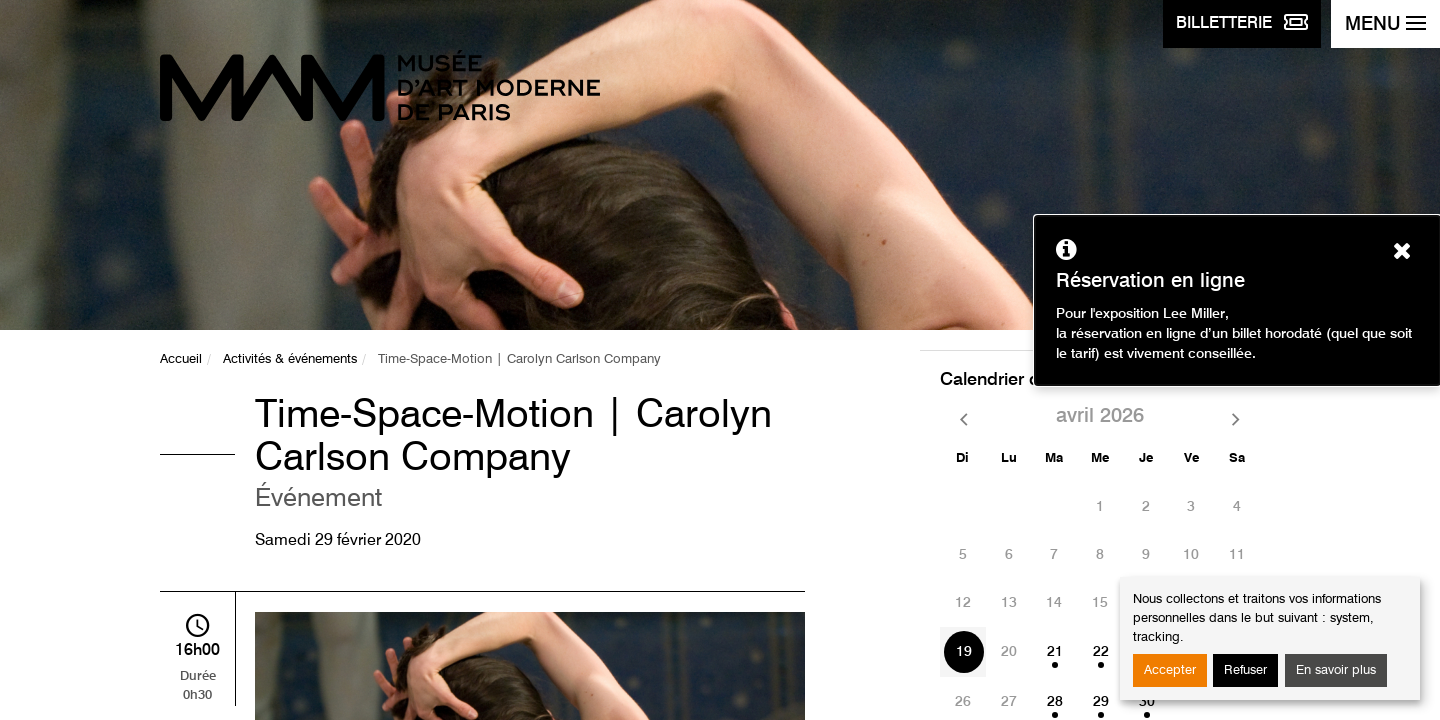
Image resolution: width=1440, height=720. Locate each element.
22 (1101, 652)
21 (1055, 652)
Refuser (1245, 670)
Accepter (1170, 670)
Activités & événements (290, 359)
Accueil (181, 359)
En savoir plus (1336, 670)
